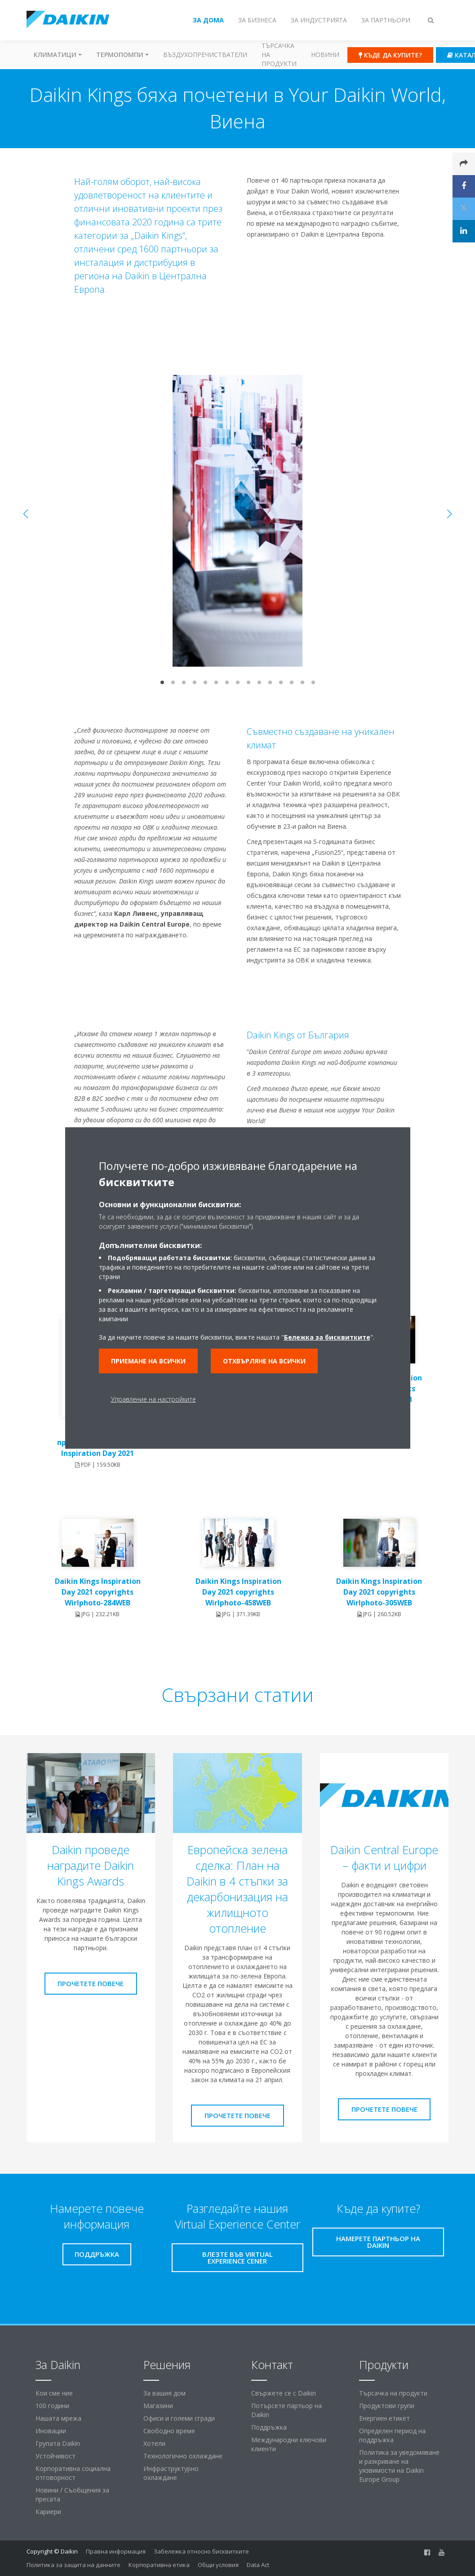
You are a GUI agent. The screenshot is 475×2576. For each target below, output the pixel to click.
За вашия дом (164, 2393)
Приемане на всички (148, 1361)
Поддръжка (269, 2427)
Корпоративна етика (159, 2565)
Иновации (51, 2431)
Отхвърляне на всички (264, 1361)
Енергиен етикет (384, 2418)
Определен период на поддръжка (392, 2435)
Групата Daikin (58, 2443)
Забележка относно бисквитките (201, 2551)
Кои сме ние (54, 2393)
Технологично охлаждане (182, 2456)
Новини (325, 54)
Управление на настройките (153, 1399)
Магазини (158, 2405)
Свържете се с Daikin (283, 2393)
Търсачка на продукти (279, 54)
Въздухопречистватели (205, 54)
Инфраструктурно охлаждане (171, 2473)
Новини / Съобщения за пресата (72, 2494)
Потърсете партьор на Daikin (286, 2410)
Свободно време (169, 2431)
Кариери (48, 2511)
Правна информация (116, 2551)
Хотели (154, 2443)
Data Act (258, 2565)
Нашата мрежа (58, 2418)
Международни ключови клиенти (288, 2444)
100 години (52, 2405)
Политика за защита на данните (73, 2565)
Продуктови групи (386, 2405)
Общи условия (218, 2565)
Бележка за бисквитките (327, 1337)
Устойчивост (55, 2456)
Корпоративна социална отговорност (73, 2473)
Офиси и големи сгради (179, 2418)
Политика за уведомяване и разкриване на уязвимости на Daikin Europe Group (399, 2466)
